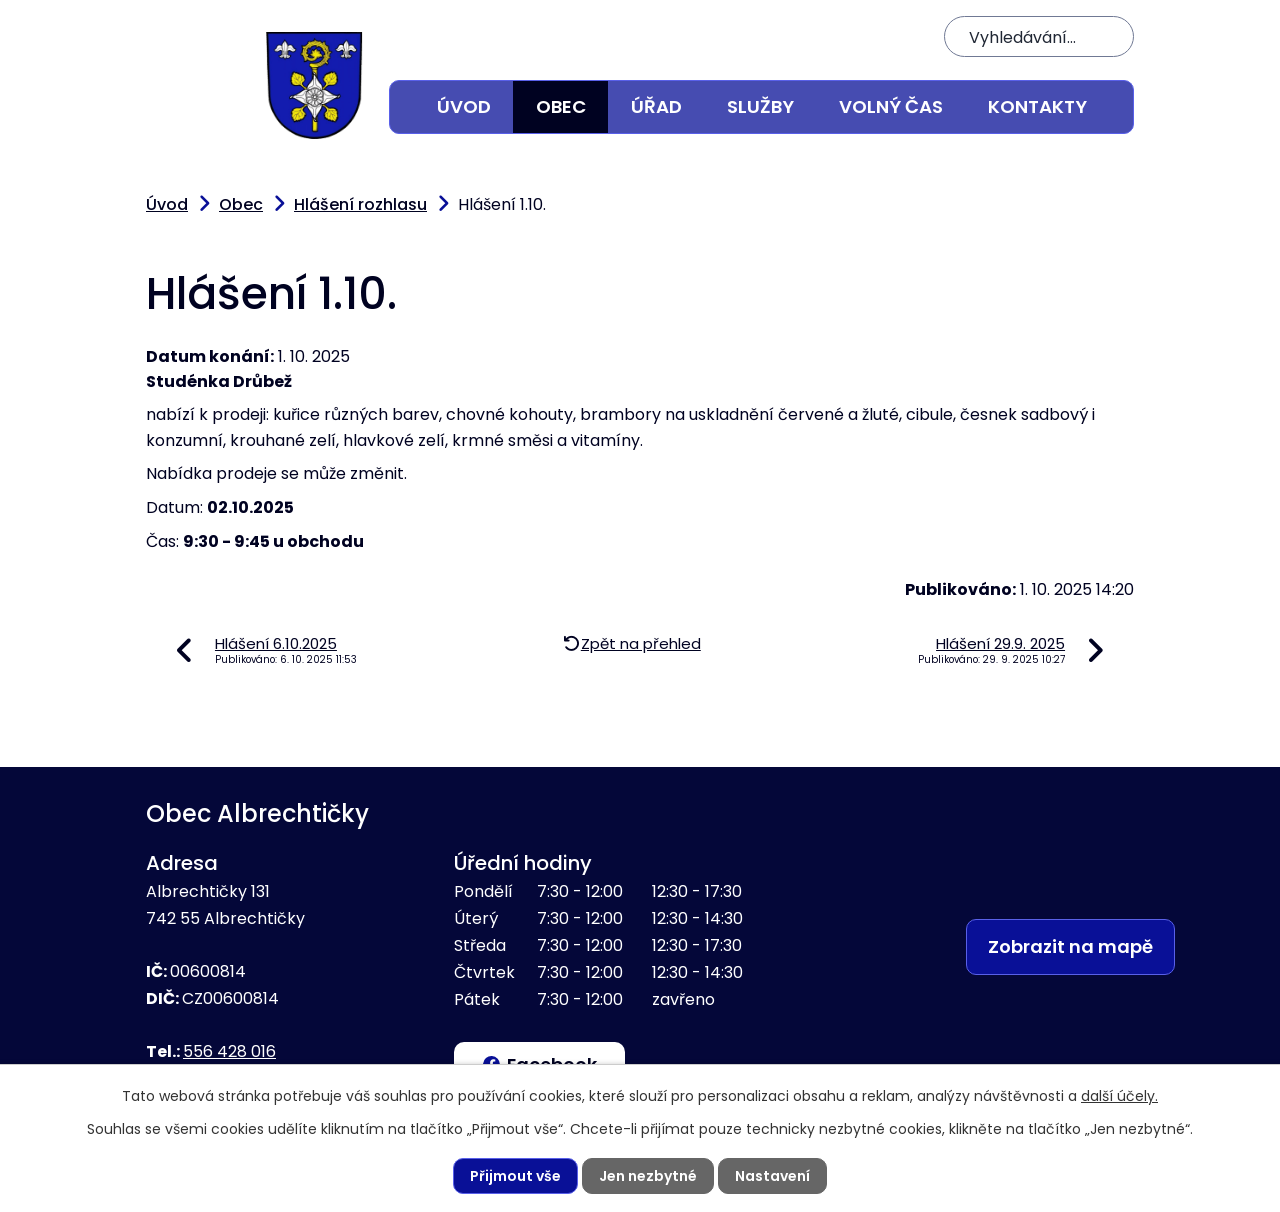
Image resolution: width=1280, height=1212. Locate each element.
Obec (561, 106)
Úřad (656, 106)
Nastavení (772, 1176)
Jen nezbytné (648, 1176)
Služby (760, 106)
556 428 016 (229, 1051)
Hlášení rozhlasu (360, 204)
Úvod (464, 106)
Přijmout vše (515, 1176)
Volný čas (891, 106)
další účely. (1119, 1096)
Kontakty (1037, 106)
